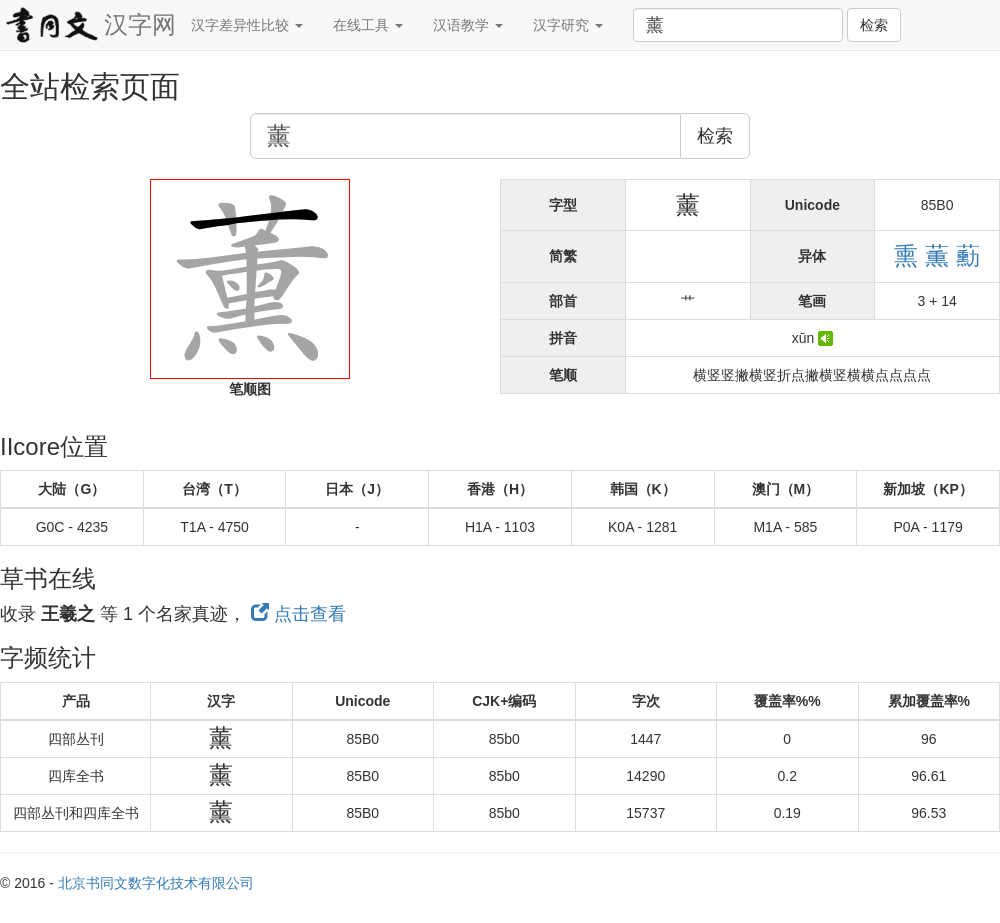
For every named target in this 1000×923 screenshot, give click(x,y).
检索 (874, 25)
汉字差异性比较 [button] (247, 25)
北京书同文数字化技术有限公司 (156, 883)
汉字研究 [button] (568, 25)
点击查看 (298, 614)
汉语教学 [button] (468, 25)
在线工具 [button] (368, 25)
